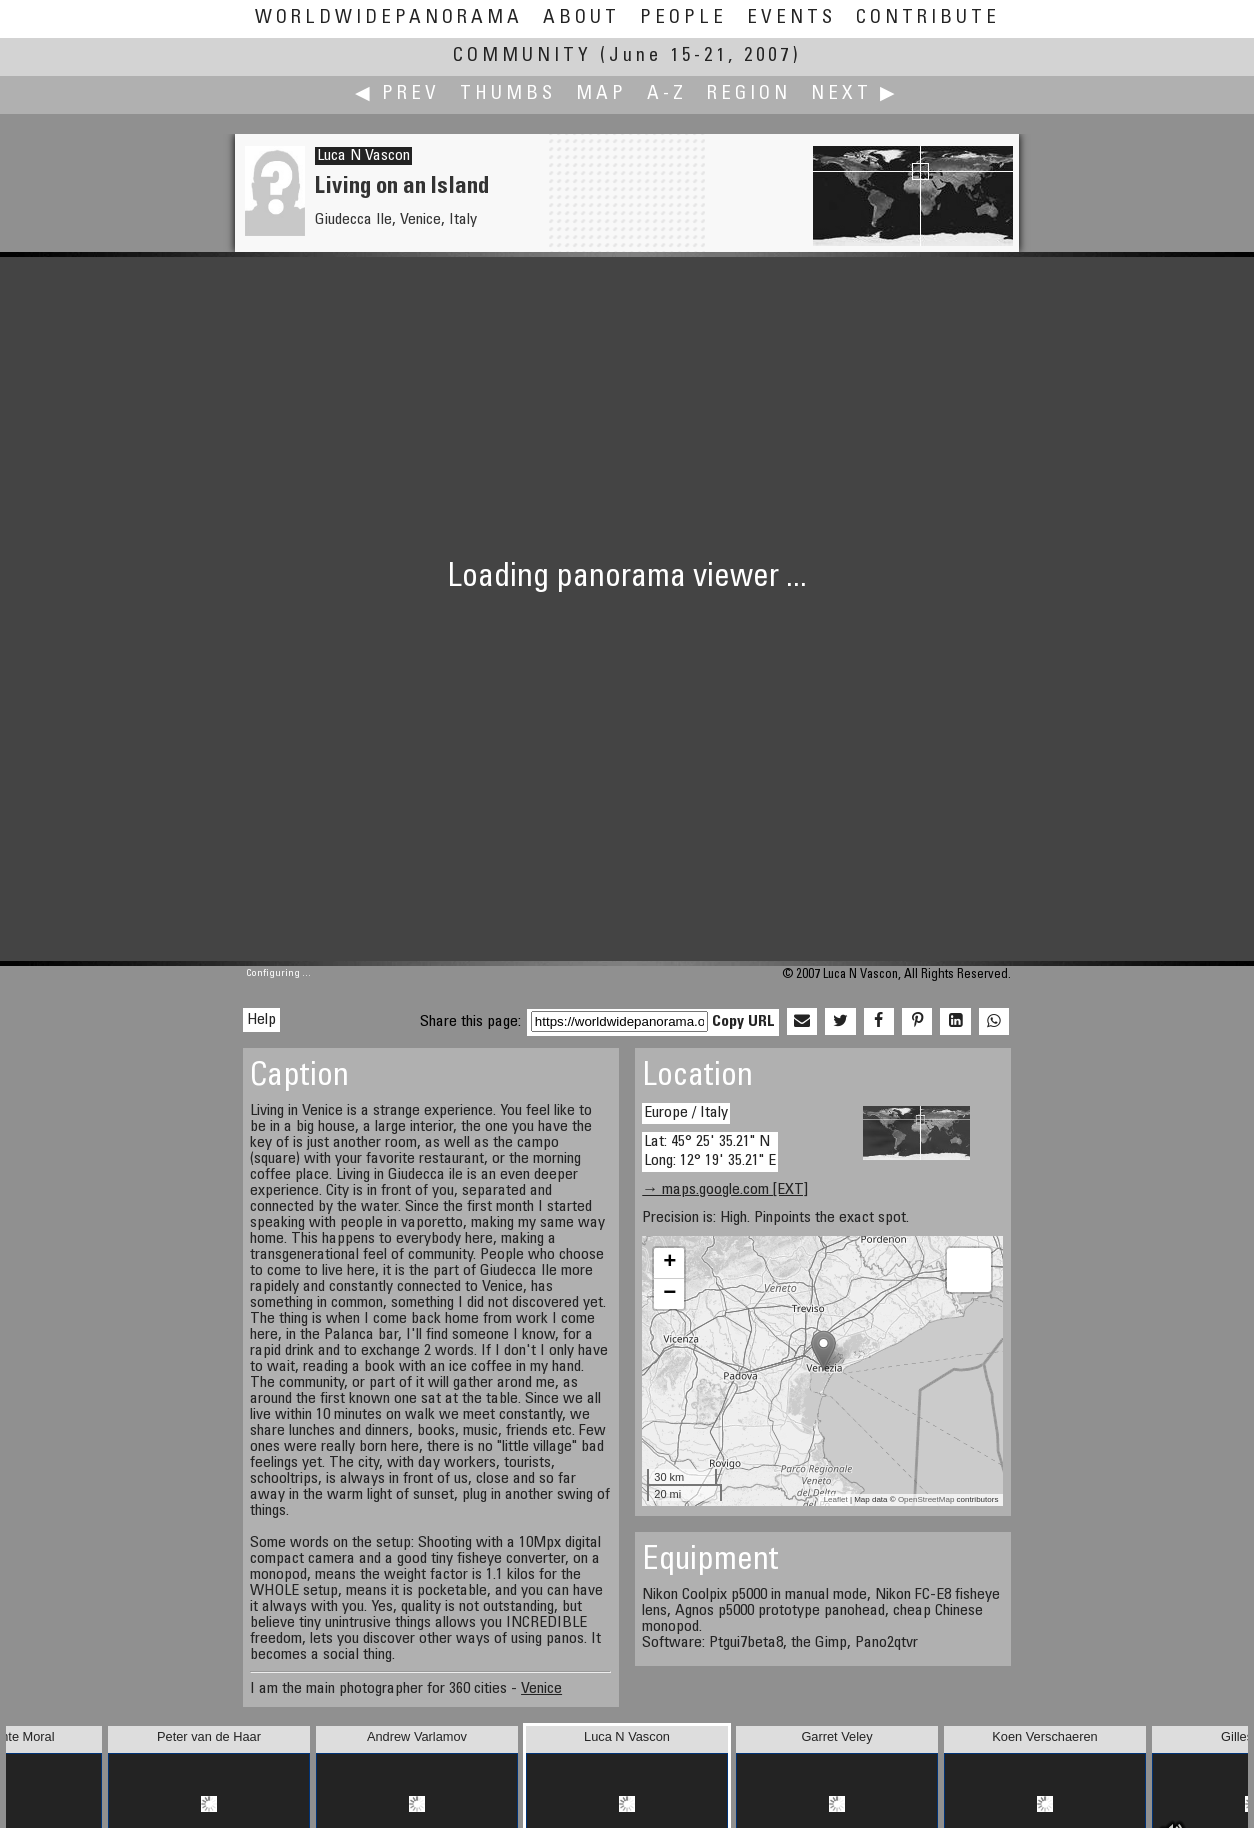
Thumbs (508, 94)
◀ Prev (397, 94)
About (581, 18)
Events (791, 18)
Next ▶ (855, 94)
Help (261, 1020)
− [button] (669, 1294)
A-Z (667, 94)
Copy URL (743, 1022)
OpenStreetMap (926, 1499)
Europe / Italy (686, 1113)
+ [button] (669, 1263)
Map (601, 94)
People (683, 18)
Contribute (928, 18)
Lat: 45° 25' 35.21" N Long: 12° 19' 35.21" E (710, 1151)
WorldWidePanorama (389, 18)
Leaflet (836, 1499)
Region (749, 94)
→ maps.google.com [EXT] (725, 1190)
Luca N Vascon (363, 156)
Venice (541, 1689)
